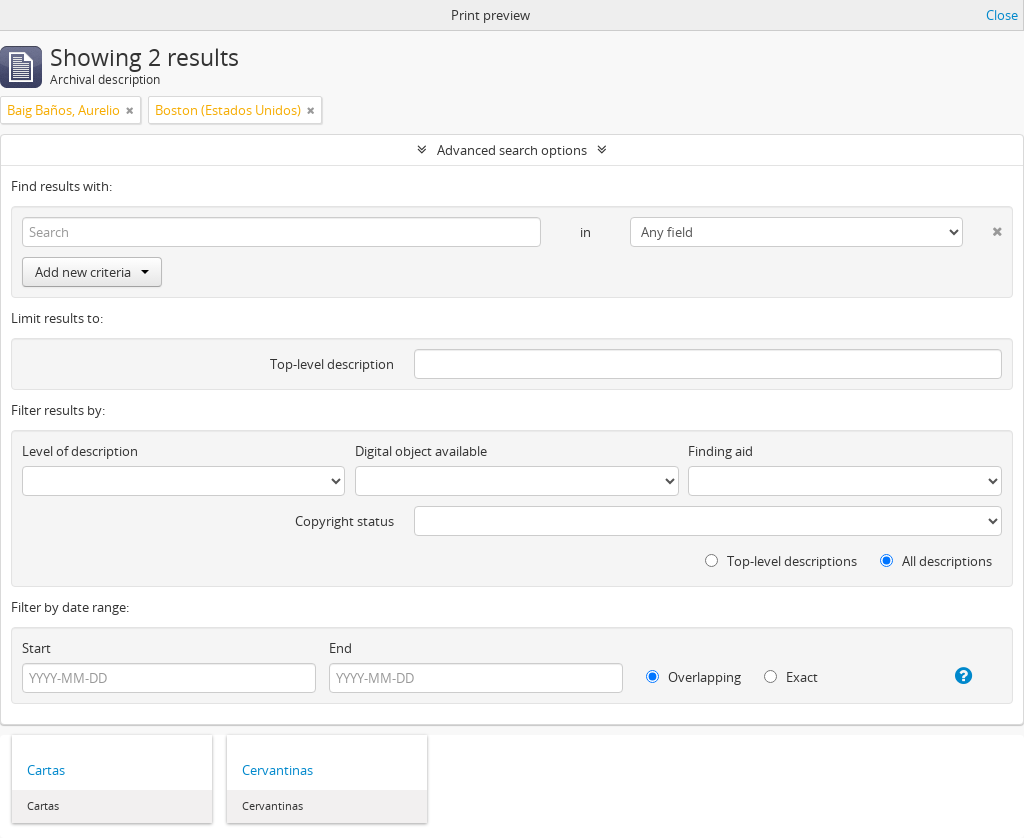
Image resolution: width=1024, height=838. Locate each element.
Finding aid (720, 451)
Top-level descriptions (781, 561)
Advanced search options (512, 150)
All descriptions (936, 561)
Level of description (80, 451)
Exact (791, 677)
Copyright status (344, 521)
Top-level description (332, 364)
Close (1002, 15)
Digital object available (421, 451)
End (340, 648)
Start (36, 648)
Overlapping (693, 677)
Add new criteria (92, 272)
